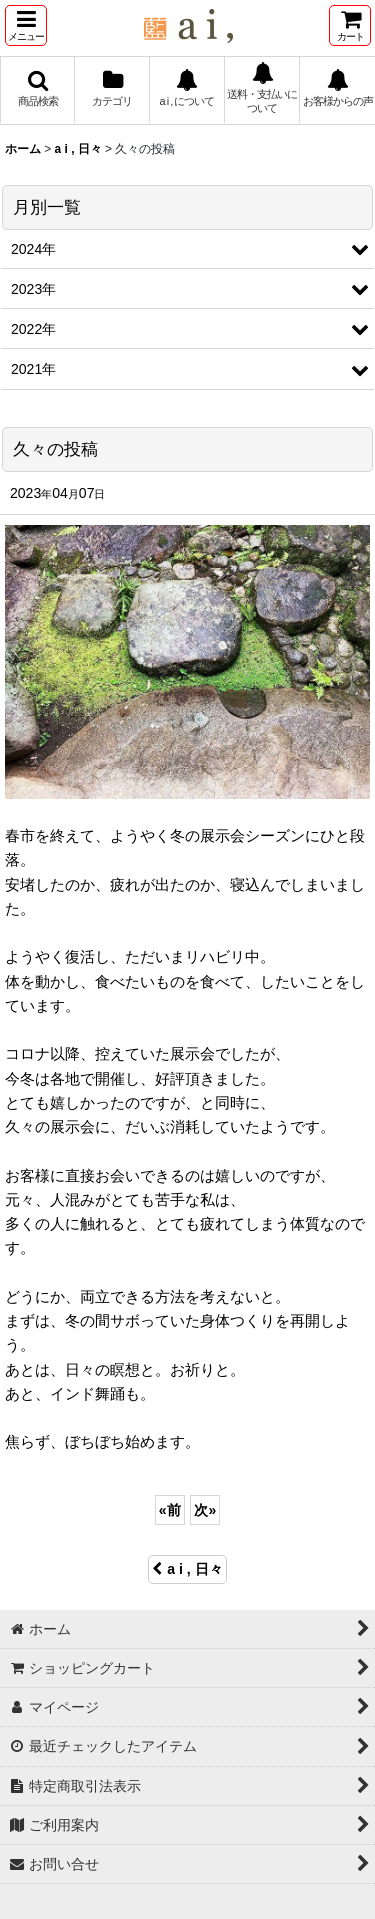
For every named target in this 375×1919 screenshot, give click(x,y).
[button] (26, 25)
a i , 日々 (187, 1569)
